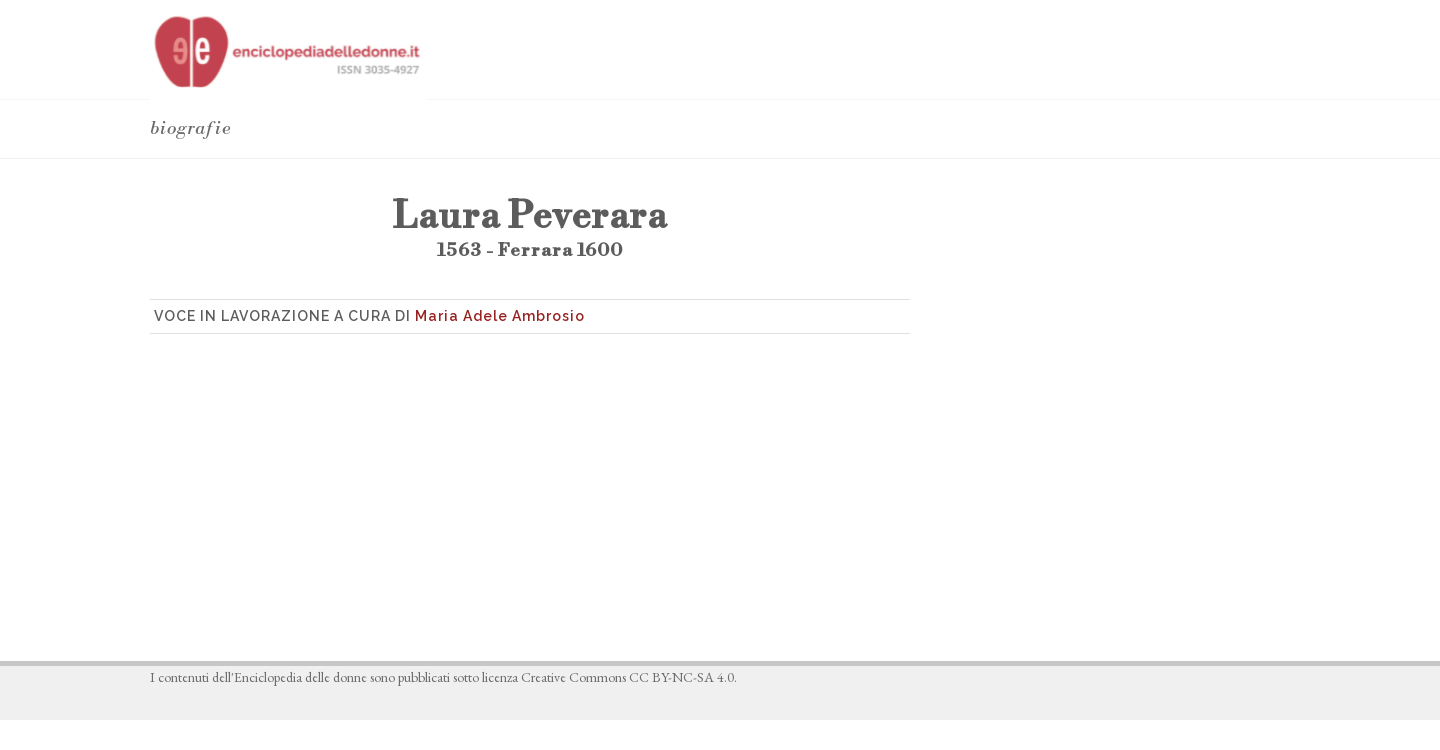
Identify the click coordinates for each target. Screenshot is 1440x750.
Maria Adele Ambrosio (500, 316)
